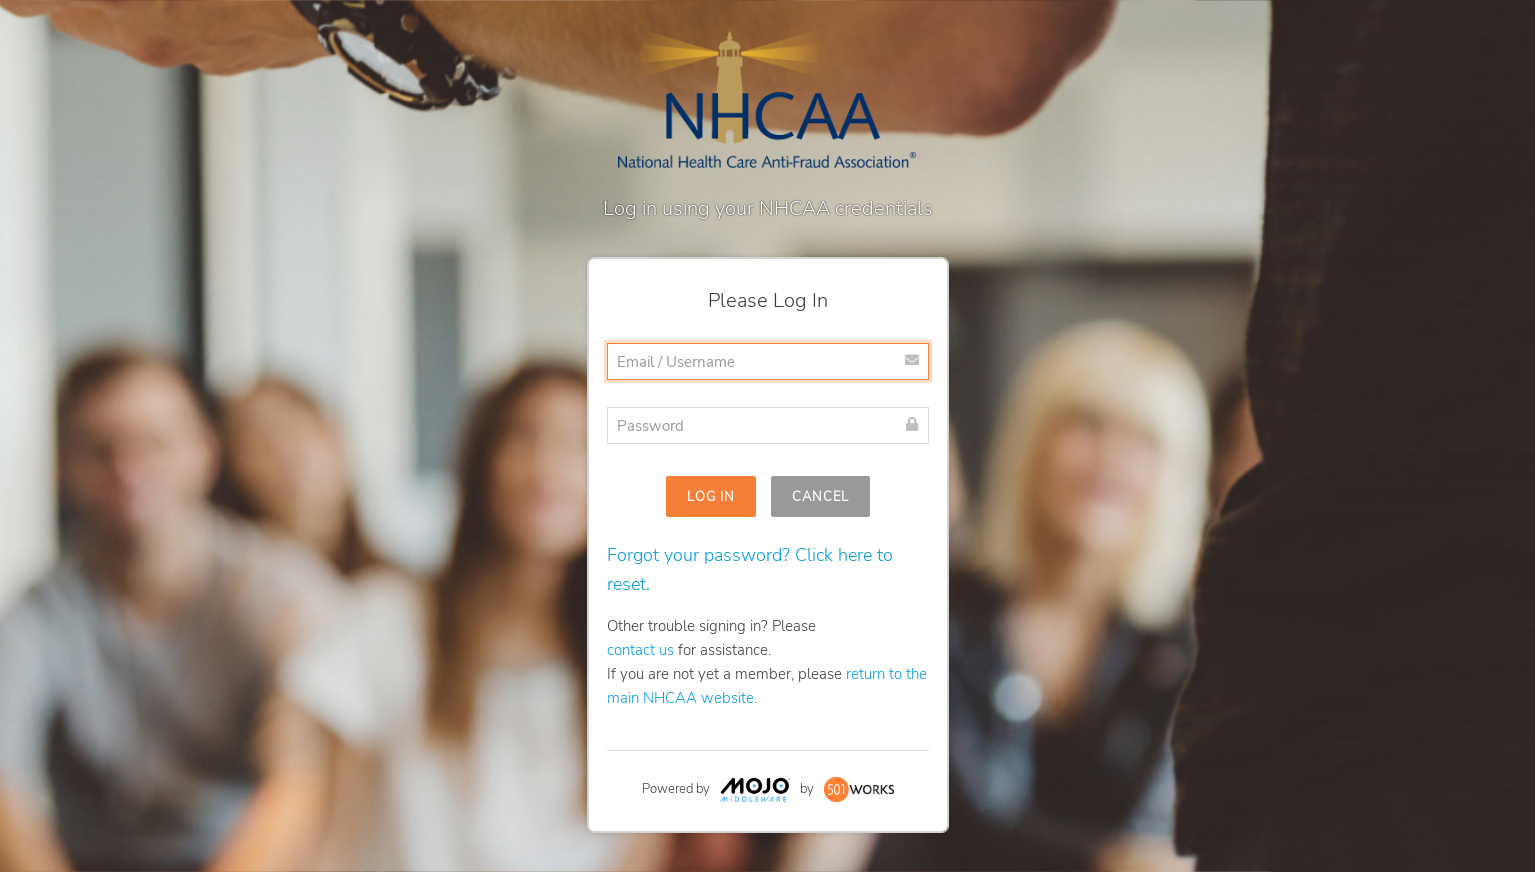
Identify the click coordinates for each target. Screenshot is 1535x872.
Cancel (820, 497)
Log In (711, 497)
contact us (640, 650)
